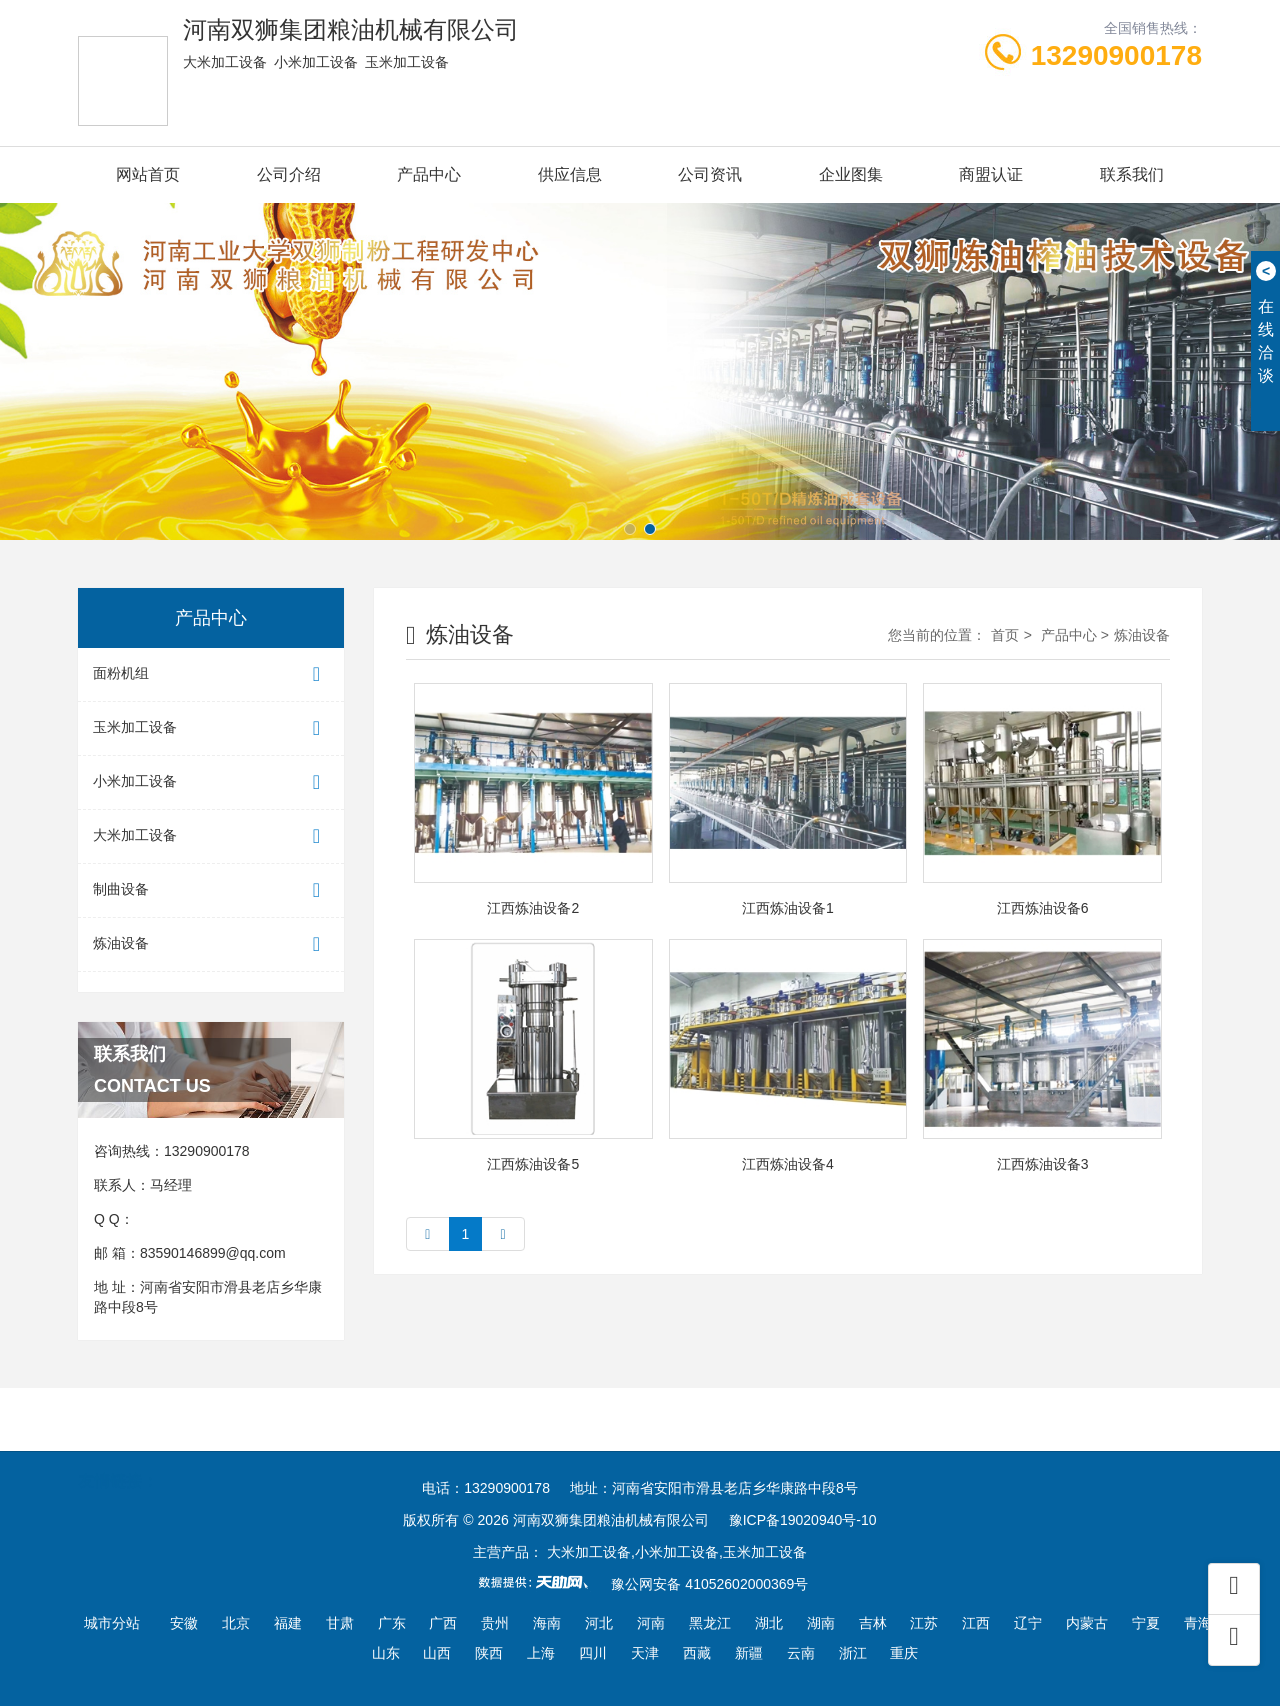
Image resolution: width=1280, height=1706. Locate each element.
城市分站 (112, 1623)
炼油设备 (211, 944)
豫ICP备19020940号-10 (803, 1520)
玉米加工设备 (211, 728)
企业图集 (851, 174)
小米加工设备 (211, 782)
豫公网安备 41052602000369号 (709, 1584)
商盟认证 (991, 174)
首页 (1005, 635)
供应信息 (570, 174)
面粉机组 (211, 674)
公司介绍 (289, 174)
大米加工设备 (211, 836)
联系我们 (1132, 174)
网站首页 (148, 174)
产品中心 (429, 174)
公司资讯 (710, 174)
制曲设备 (211, 890)
